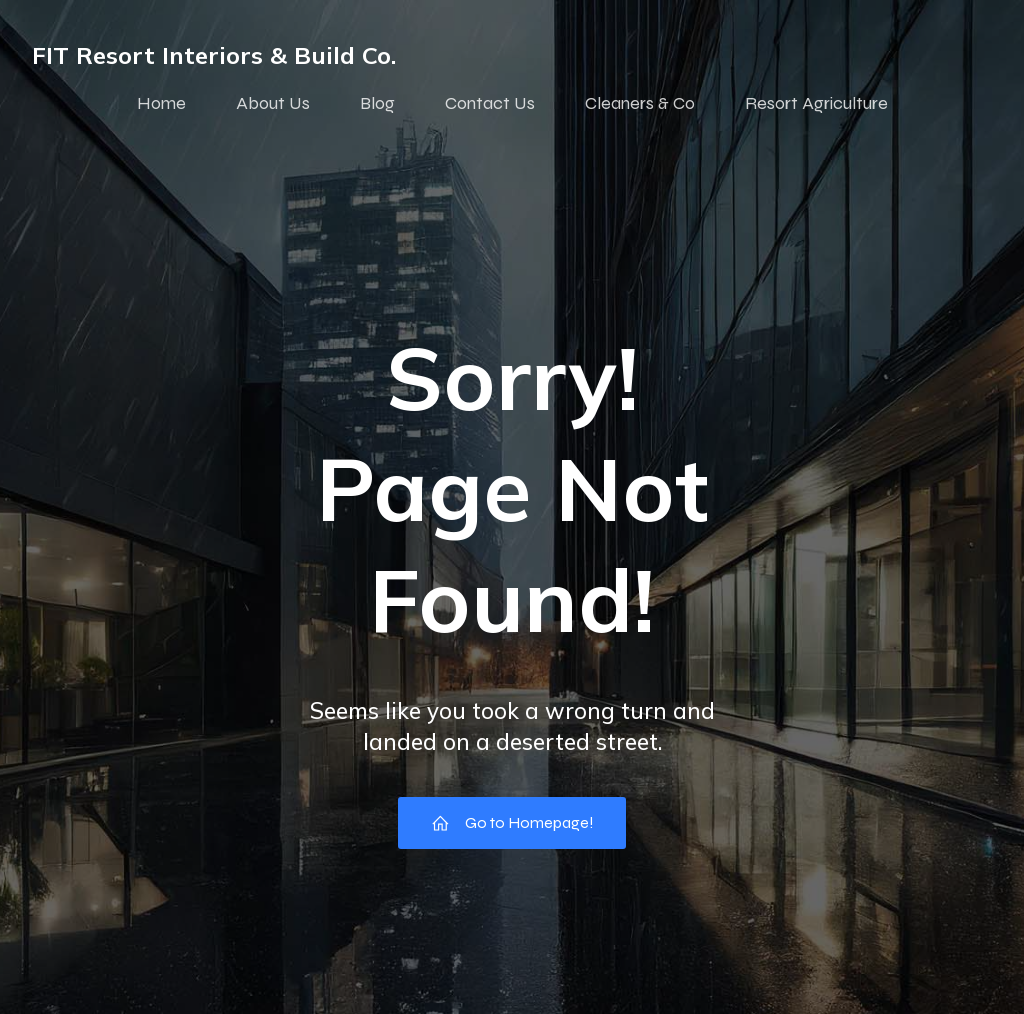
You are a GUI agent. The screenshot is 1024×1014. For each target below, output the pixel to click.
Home (161, 103)
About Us (273, 103)
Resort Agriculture (816, 103)
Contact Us (490, 103)
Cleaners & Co (640, 103)
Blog (377, 103)
